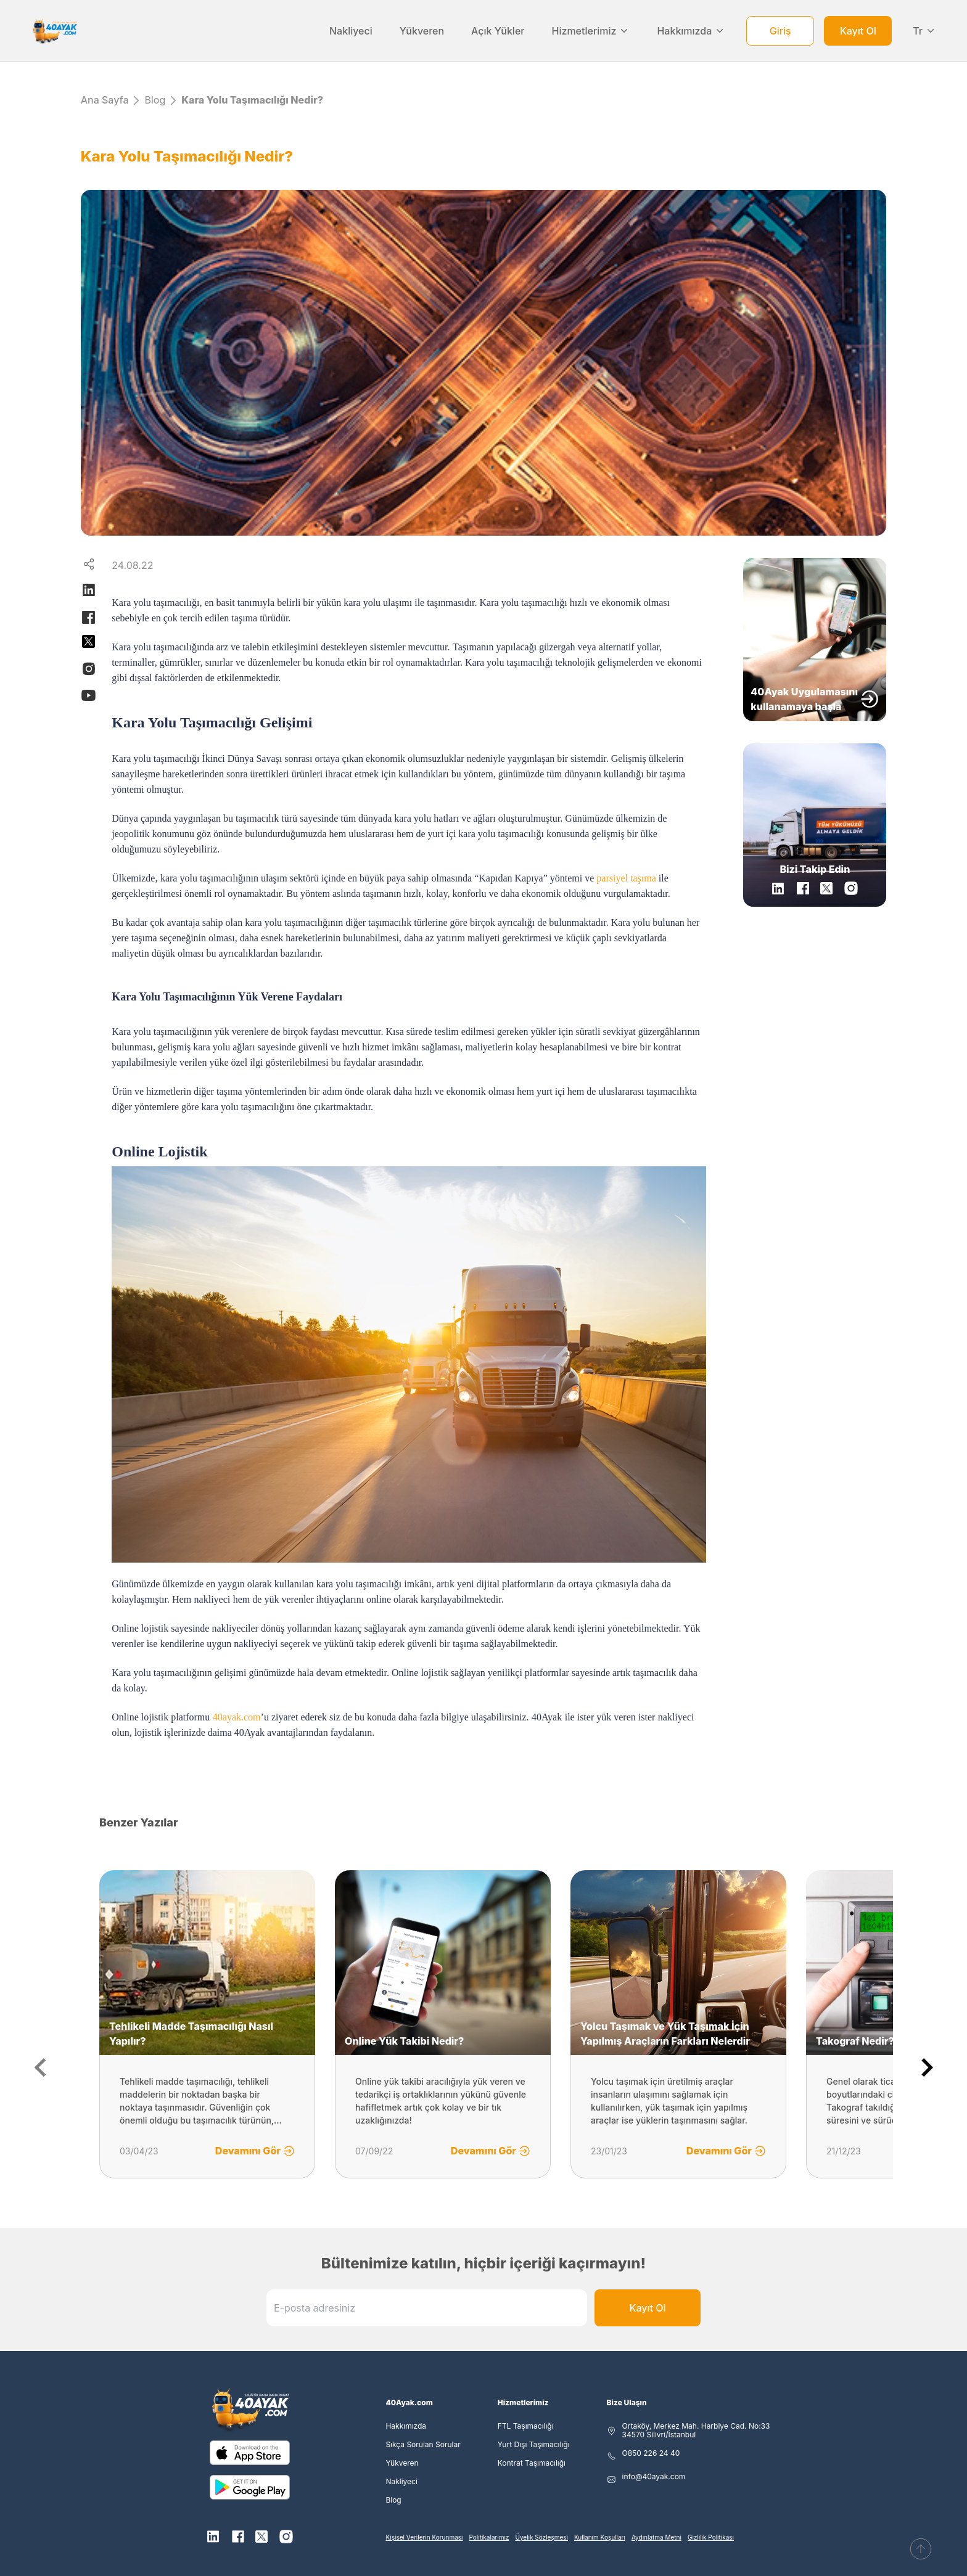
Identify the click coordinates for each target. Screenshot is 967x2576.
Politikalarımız (489, 2537)
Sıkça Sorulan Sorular (422, 2444)
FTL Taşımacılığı (526, 2426)
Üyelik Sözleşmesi (542, 2537)
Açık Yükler (497, 31)
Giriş (780, 31)
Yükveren (422, 31)
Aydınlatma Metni (656, 2537)
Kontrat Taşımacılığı (532, 2463)
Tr (924, 31)
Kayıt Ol (858, 31)
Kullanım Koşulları (599, 2537)
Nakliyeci (350, 31)
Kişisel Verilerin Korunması (424, 2537)
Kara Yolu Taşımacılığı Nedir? (252, 100)
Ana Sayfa (105, 100)
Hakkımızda (691, 31)
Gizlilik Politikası (711, 2537)
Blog (154, 100)
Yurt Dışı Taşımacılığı (534, 2444)
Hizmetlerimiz (591, 31)
